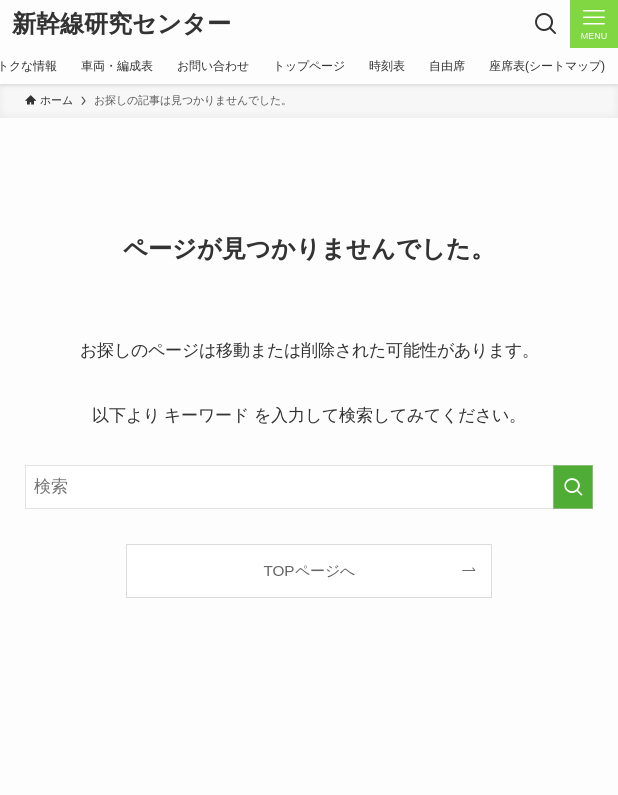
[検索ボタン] (546, 24)
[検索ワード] (309, 487)
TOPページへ (308, 570)
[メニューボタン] (594, 24)
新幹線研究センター (121, 24)
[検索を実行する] (573, 487)
